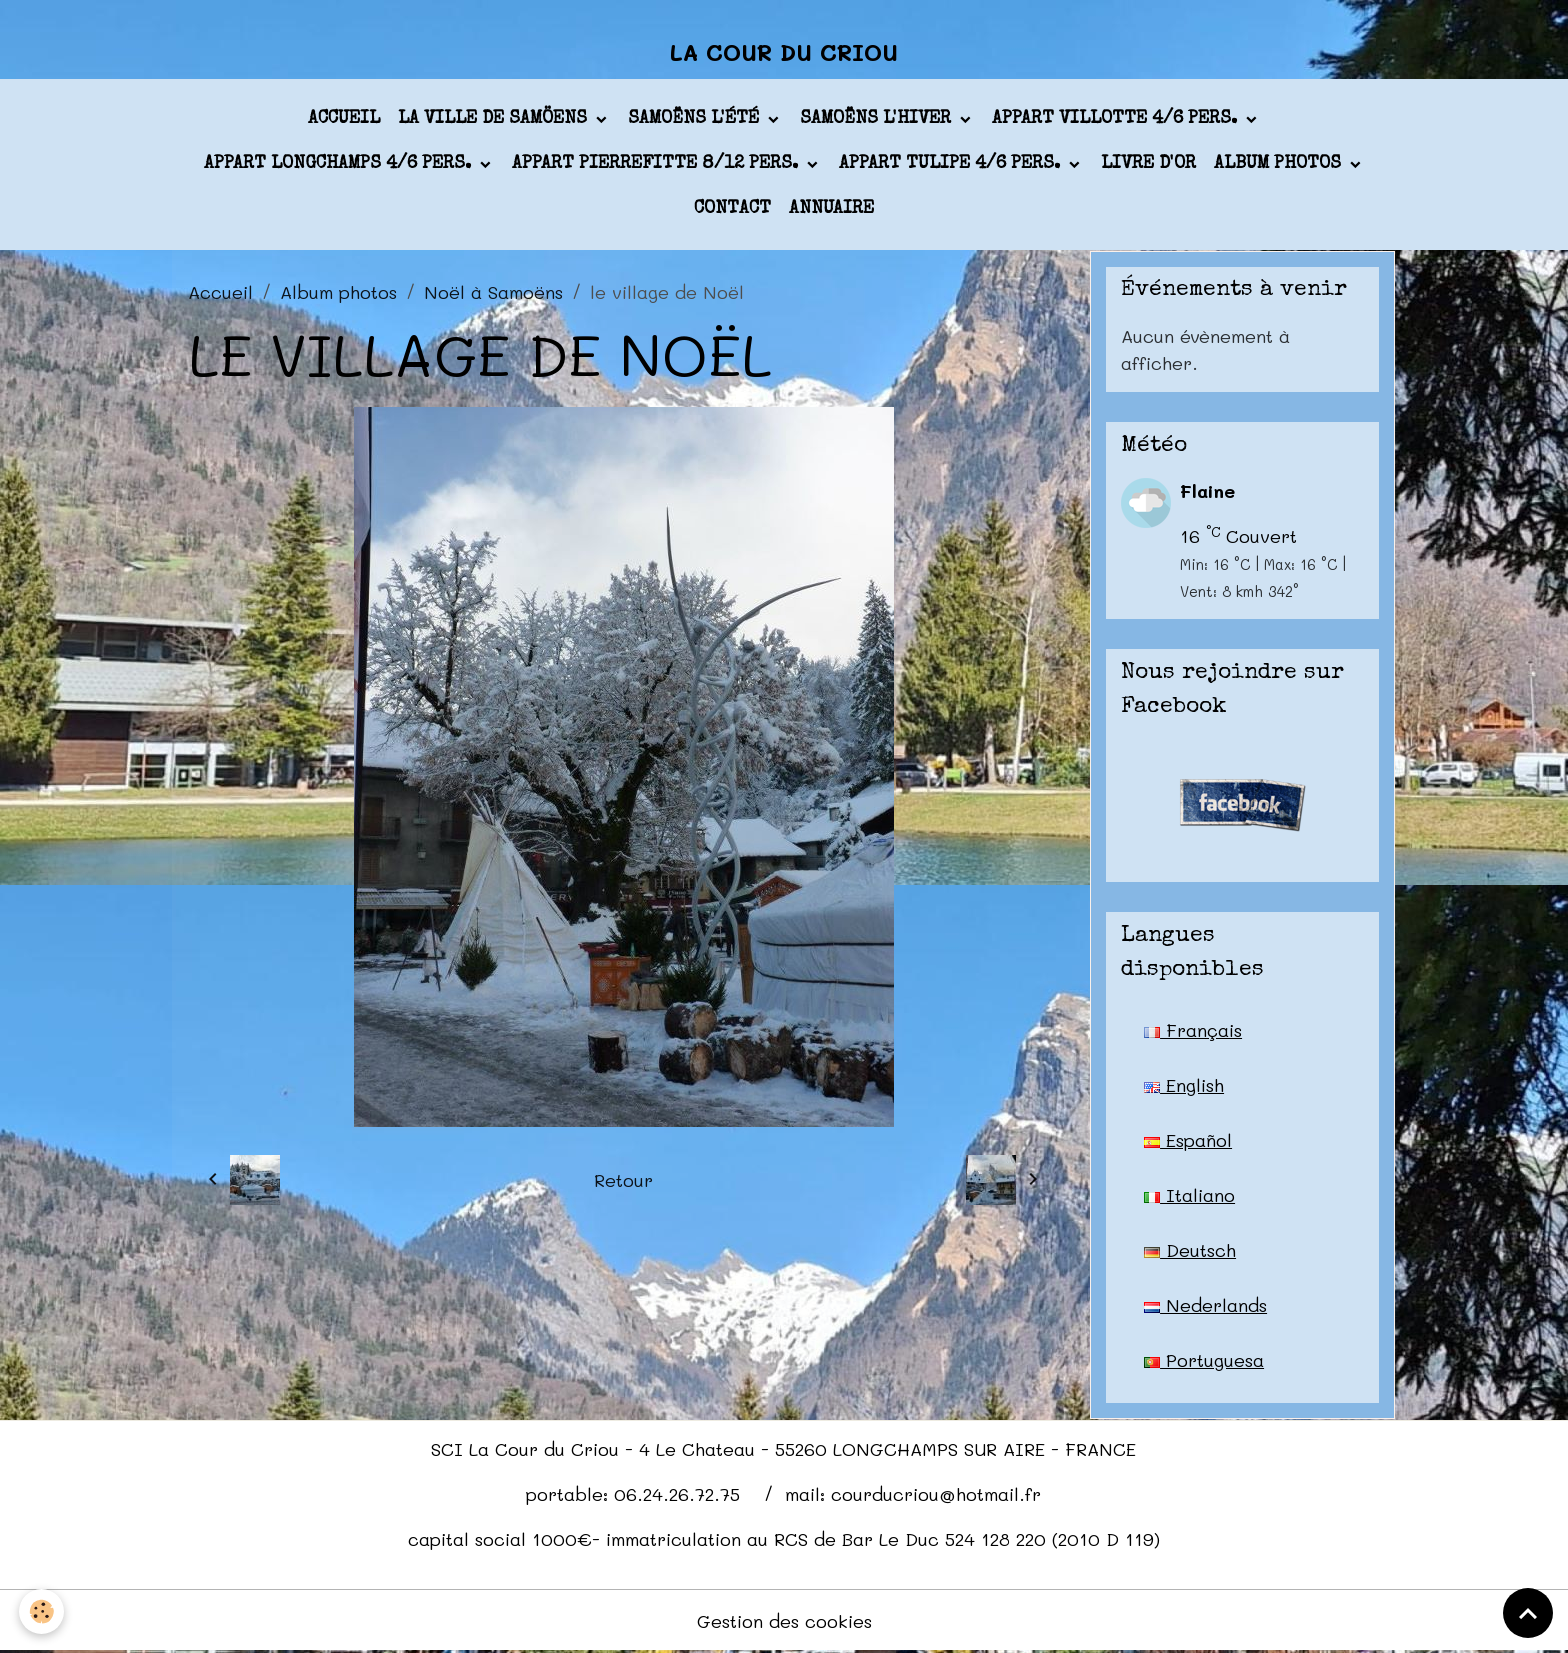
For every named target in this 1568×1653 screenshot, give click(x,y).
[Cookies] (42, 1611)
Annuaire (831, 209)
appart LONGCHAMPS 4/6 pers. (340, 164)
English (1184, 1085)
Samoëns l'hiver (878, 119)
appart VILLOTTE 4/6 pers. (1117, 119)
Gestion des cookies (784, 1621)
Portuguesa (1204, 1360)
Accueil (344, 119)
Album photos (1280, 164)
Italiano (1189, 1195)
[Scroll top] (1528, 1613)
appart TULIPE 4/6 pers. (952, 164)
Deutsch (1190, 1250)
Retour (623, 1180)
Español (1188, 1140)
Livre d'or (1148, 164)
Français (1193, 1030)
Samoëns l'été (696, 119)
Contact (732, 209)
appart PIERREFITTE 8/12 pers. (657, 164)
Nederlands (1205, 1305)
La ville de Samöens (495, 119)
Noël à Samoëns (493, 292)
